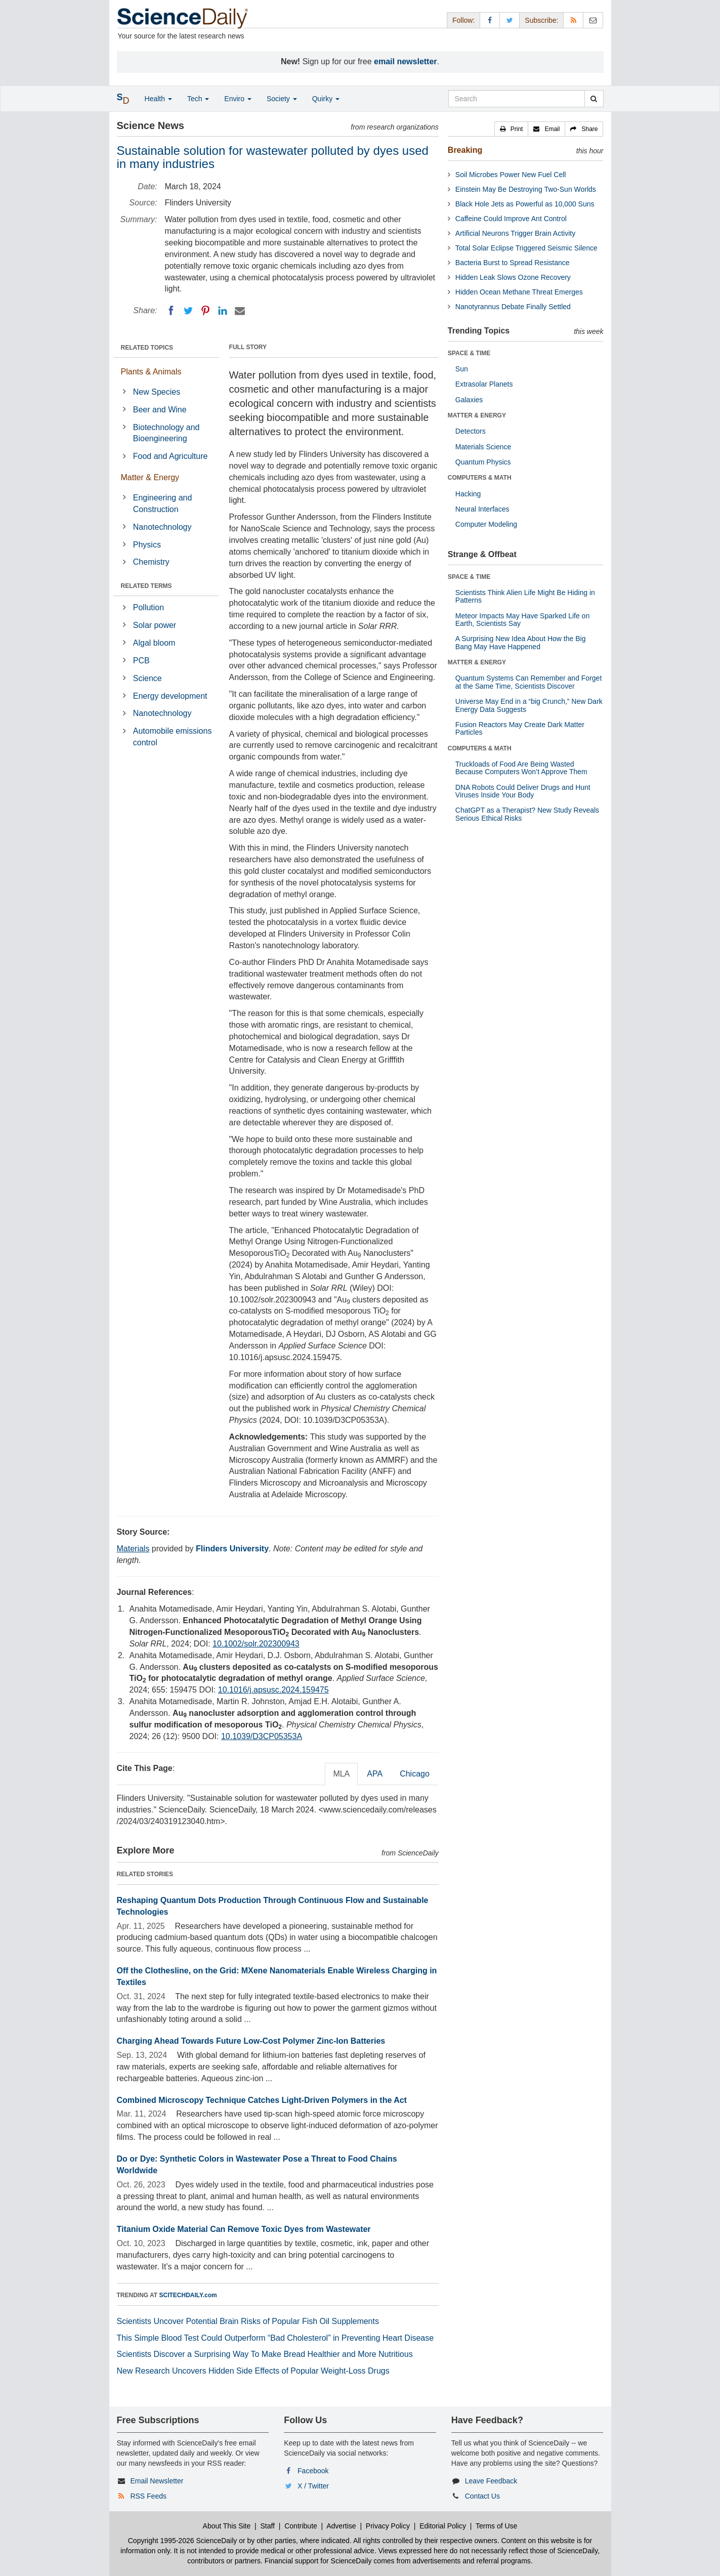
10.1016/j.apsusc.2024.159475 (273, 1689)
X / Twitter (313, 2486)
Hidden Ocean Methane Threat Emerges (519, 292)
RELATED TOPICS (147, 347)
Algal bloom (154, 643)
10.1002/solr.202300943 (256, 1643)
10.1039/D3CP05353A (261, 1736)
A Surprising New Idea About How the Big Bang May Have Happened (520, 642)
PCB (141, 660)
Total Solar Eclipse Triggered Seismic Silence (526, 248)
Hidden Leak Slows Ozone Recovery (513, 277)
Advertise (341, 2526)
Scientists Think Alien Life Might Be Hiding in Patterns (525, 596)
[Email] (240, 311)
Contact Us (482, 2496)
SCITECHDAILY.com (188, 2295)
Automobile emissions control (172, 737)
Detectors (470, 431)
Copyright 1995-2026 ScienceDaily (182, 2541)
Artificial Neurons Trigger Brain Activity (515, 233)
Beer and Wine (160, 409)
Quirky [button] (326, 99)
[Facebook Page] (490, 20)
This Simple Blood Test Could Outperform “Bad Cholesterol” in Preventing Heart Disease (275, 2338)
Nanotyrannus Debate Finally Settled (513, 307)
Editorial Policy (442, 2526)
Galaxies (469, 400)
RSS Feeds (148, 2496)
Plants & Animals (151, 371)
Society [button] (282, 99)
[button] (511, 129)
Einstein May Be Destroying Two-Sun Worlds (525, 189)
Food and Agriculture (170, 456)
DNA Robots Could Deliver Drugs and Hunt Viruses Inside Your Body (522, 791)
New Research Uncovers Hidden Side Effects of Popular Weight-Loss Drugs (253, 2371)
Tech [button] (198, 99)
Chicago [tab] (415, 1773)
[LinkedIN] (223, 311)
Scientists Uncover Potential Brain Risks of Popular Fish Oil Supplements (248, 2321)
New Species (156, 392)
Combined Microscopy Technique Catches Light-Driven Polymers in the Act (262, 2100)
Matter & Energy (150, 477)
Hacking (468, 494)
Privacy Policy (388, 2526)
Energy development (170, 696)
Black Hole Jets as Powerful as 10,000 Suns (525, 204)
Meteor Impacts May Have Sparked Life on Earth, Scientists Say (522, 619)
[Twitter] (188, 311)
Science (147, 678)
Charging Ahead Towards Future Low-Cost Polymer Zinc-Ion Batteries (251, 2041)
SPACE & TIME (469, 353)
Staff (267, 2526)
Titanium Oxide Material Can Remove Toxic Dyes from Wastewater (244, 2229)
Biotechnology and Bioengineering (166, 433)
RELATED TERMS (146, 585)
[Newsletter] (593, 20)
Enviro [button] (237, 99)
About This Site (227, 2526)
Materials (133, 1548)
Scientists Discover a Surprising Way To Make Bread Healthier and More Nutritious (265, 2354)
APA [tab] (375, 1773)
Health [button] (158, 99)
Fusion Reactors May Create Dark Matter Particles (519, 728)
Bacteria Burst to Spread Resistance (512, 263)
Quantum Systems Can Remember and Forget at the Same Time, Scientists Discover (528, 682)
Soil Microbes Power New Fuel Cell (510, 175)
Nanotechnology (162, 527)
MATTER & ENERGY (477, 415)
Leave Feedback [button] (491, 2481)
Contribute (300, 2526)
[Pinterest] (205, 311)
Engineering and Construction (162, 503)
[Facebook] (171, 311)
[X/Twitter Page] (509, 20)
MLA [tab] (341, 1773)
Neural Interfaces (482, 509)
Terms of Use (496, 2526)
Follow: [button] (463, 20)
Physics (147, 544)
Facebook (313, 2471)
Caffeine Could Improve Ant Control (511, 219)
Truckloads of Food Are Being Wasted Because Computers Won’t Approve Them (521, 768)
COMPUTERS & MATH (480, 477)
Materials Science (483, 447)
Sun (461, 369)
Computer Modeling (486, 524)
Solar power (154, 625)
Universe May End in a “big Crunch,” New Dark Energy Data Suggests (529, 705)
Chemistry (151, 562)
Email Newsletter (156, 2481)
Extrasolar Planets (484, 384)
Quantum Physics (483, 462)
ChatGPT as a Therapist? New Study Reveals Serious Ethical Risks (527, 814)
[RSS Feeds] (573, 20)
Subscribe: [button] (541, 20)
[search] (594, 98)
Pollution (148, 607)
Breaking (465, 150)
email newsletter (405, 61)
